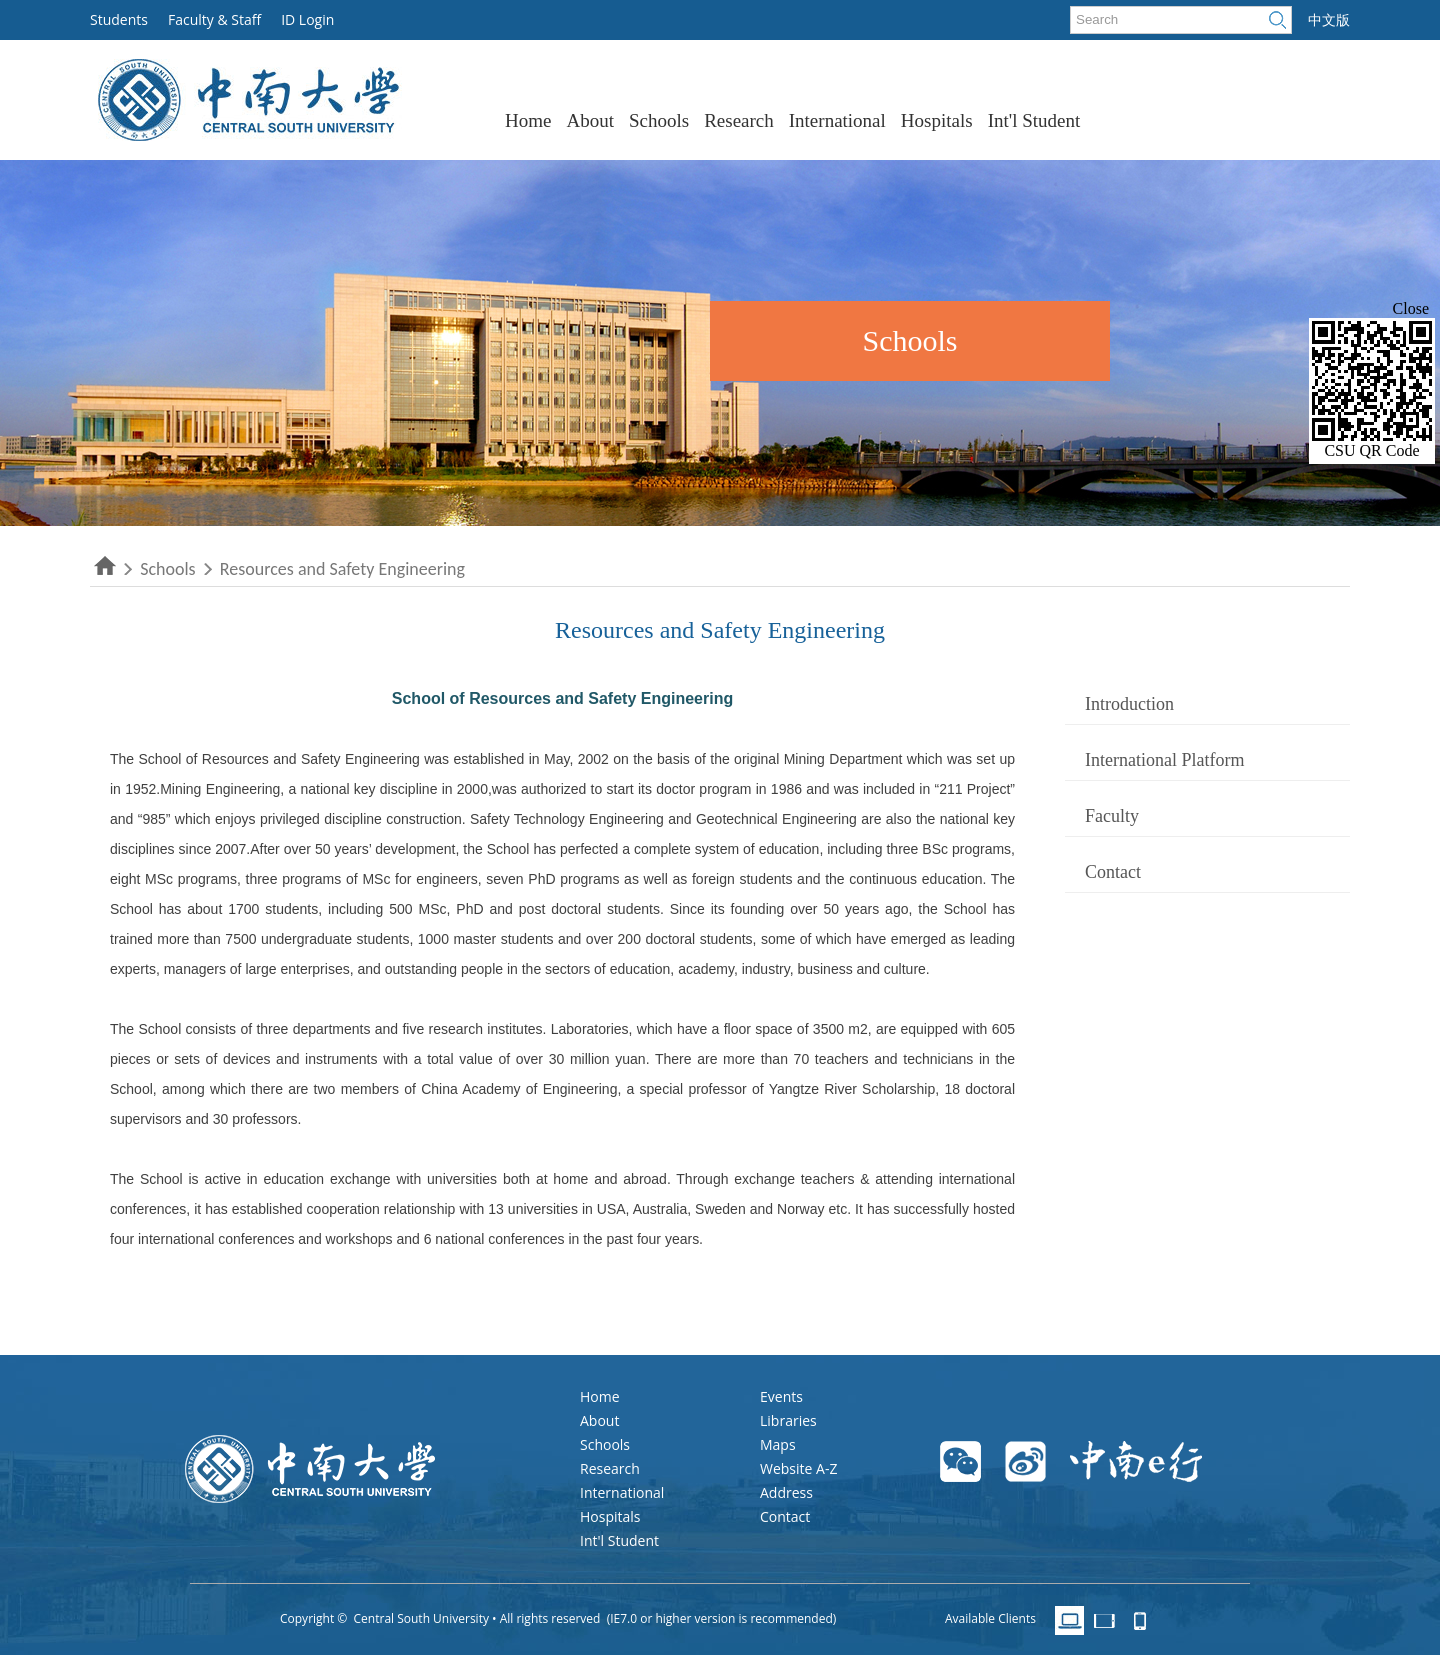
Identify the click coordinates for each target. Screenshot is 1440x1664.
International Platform (1164, 760)
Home (528, 120)
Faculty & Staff (214, 19)
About (590, 120)
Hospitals (937, 120)
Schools (659, 120)
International (837, 120)
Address (786, 1492)
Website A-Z (798, 1468)
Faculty (1112, 816)
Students (119, 19)
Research (739, 120)
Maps (778, 1444)
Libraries (788, 1420)
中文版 (1329, 20)
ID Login (307, 19)
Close (1411, 308)
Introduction (1129, 704)
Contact (1113, 872)
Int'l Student (1034, 120)
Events (781, 1396)
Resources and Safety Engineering (340, 569)
